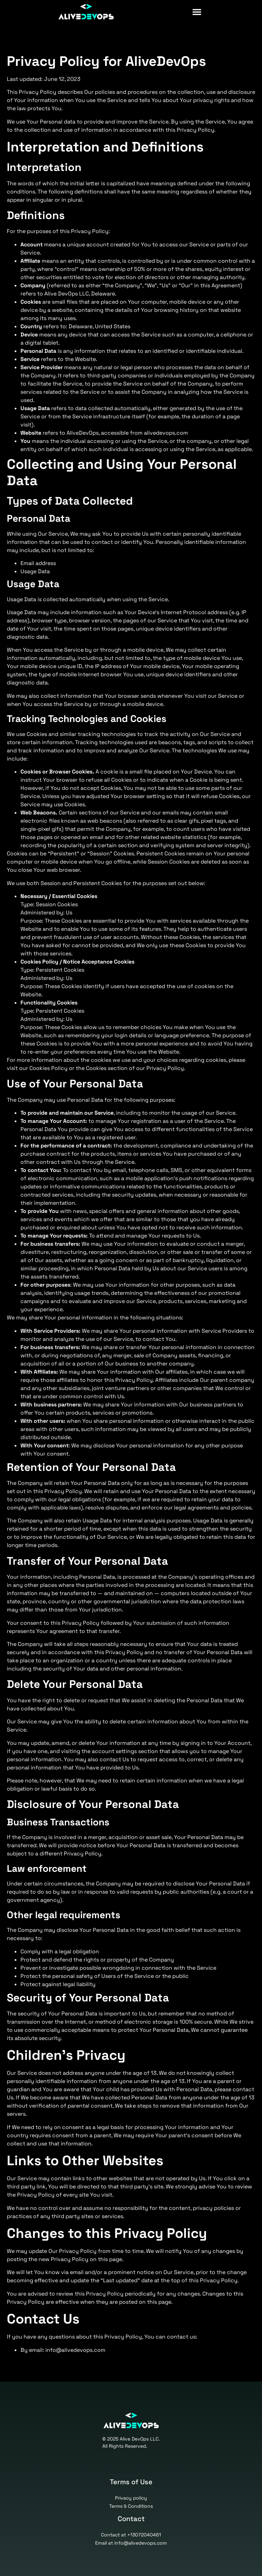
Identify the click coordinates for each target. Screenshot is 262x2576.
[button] (251, 11)
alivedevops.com (166, 432)
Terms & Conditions (131, 2506)
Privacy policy (131, 2498)
